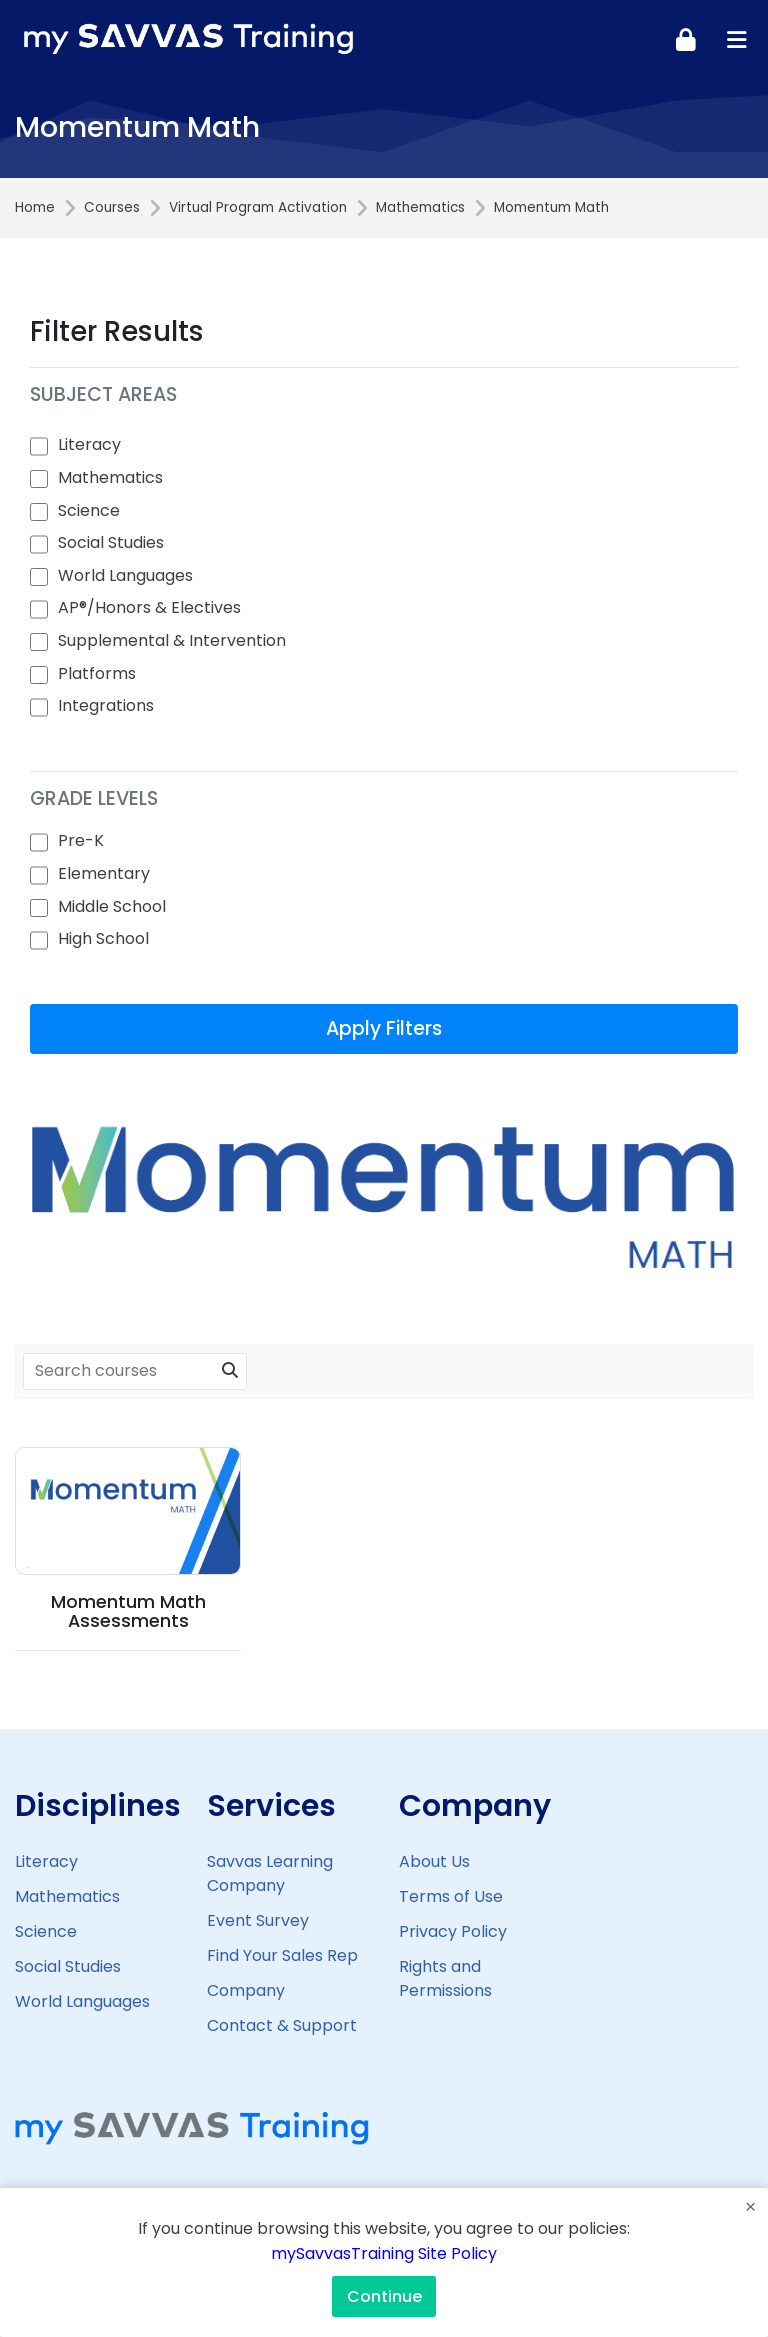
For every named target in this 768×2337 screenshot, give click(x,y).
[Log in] (686, 39)
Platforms (97, 673)
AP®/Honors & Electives (149, 607)
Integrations (106, 705)
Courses (112, 208)
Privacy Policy (453, 1931)
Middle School (112, 906)
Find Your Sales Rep (282, 1955)
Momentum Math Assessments (128, 1612)
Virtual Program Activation (258, 208)
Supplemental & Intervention (172, 640)
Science (89, 510)
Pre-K (81, 840)
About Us (434, 1861)
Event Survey (258, 1920)
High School (103, 938)
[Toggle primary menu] (737, 39)
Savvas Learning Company (270, 1874)
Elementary (104, 873)
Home (35, 208)
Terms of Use (451, 1896)
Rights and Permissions (445, 1979)
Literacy (89, 444)
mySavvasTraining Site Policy (384, 2253)
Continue (384, 2296)
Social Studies (111, 542)
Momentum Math (551, 208)
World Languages (125, 575)
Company (246, 1990)
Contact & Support (282, 2025)
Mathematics (420, 208)
